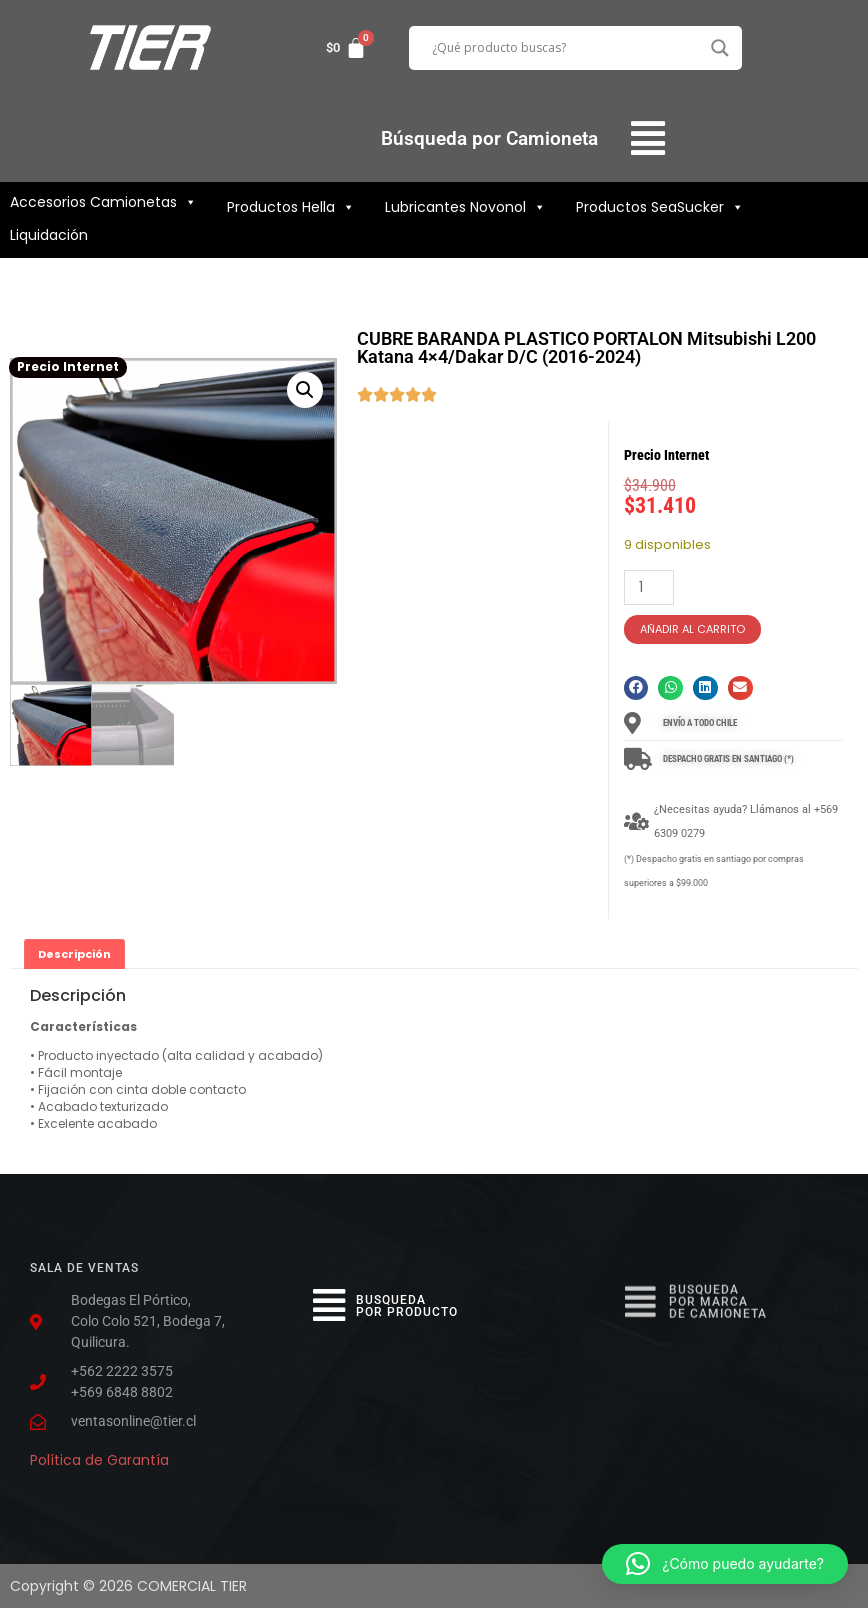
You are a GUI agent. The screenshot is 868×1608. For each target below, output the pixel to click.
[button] (648, 138)
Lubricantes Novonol (465, 207)
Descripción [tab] (74, 954)
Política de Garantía (99, 1453)
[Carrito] (346, 48)
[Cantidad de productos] (649, 587)
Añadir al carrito (692, 629)
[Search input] (567, 48)
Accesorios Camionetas (103, 202)
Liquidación (49, 235)
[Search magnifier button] (720, 48)
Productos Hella (291, 207)
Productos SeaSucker (660, 207)
